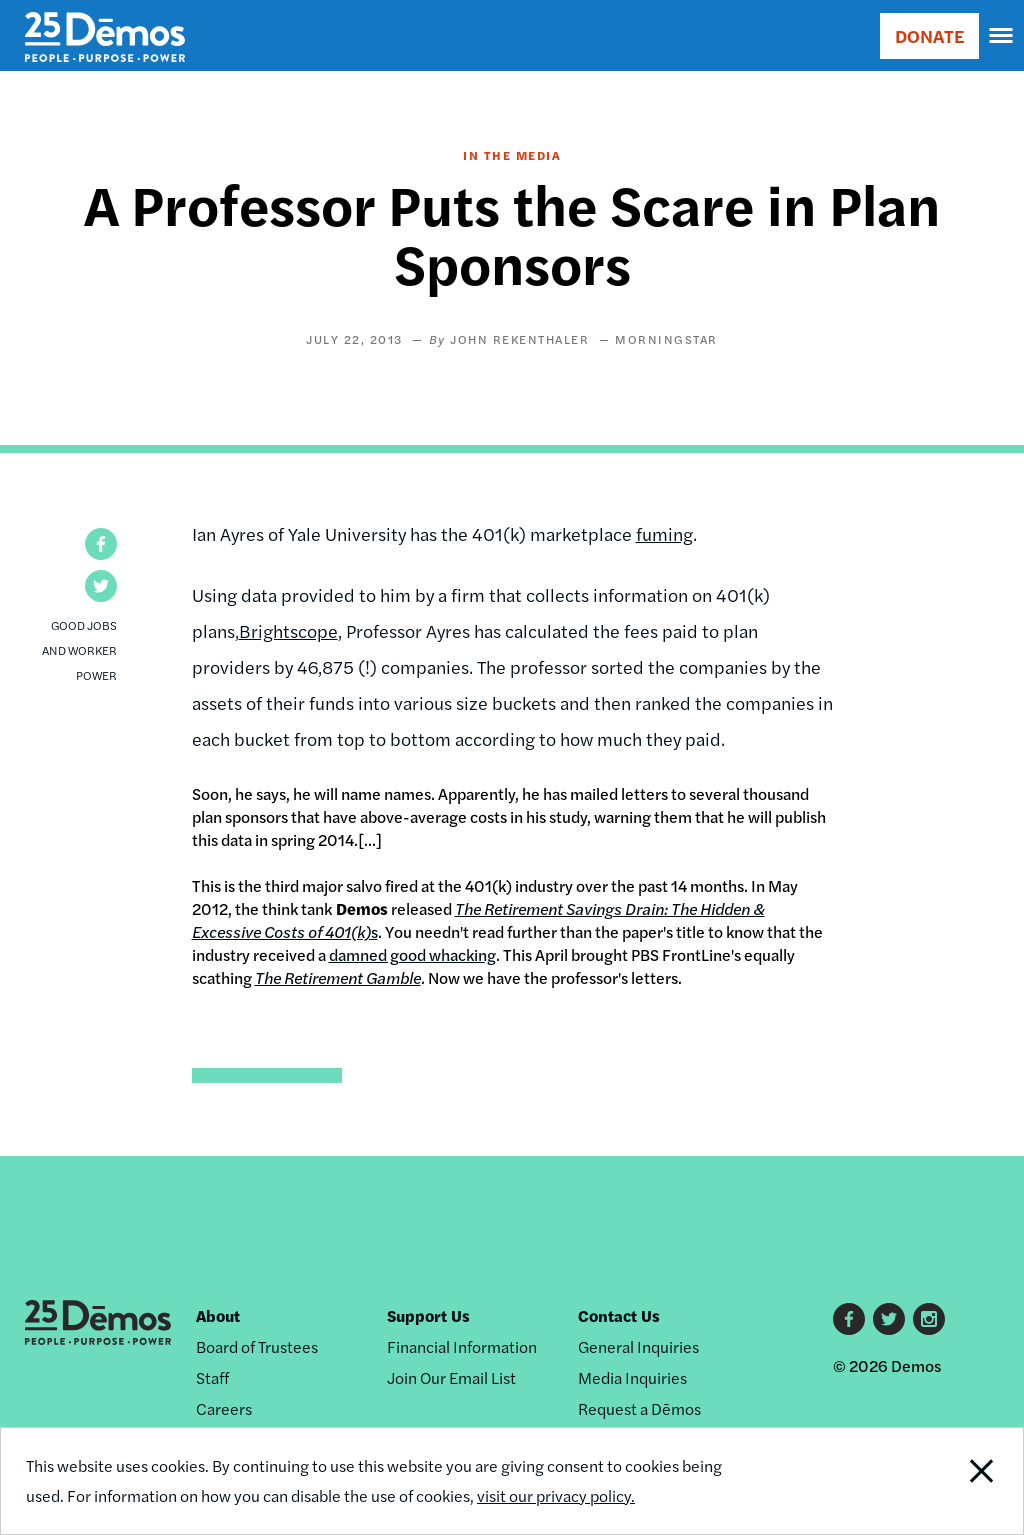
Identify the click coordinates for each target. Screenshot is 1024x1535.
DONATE (929, 35)
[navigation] (1002, 36)
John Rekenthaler (519, 339)
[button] (101, 544)
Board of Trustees (257, 1346)
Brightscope (288, 630)
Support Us (428, 1315)
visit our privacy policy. (556, 1495)
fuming (664, 533)
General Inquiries (638, 1346)
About (218, 1315)
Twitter (889, 1319)
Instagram (929, 1319)
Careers (224, 1408)
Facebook (849, 1319)
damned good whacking (412, 954)
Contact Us (619, 1315)
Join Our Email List (451, 1377)
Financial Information (462, 1346)
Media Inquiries (632, 1377)
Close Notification (927, 1481)
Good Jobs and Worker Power (79, 650)
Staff (212, 1377)
